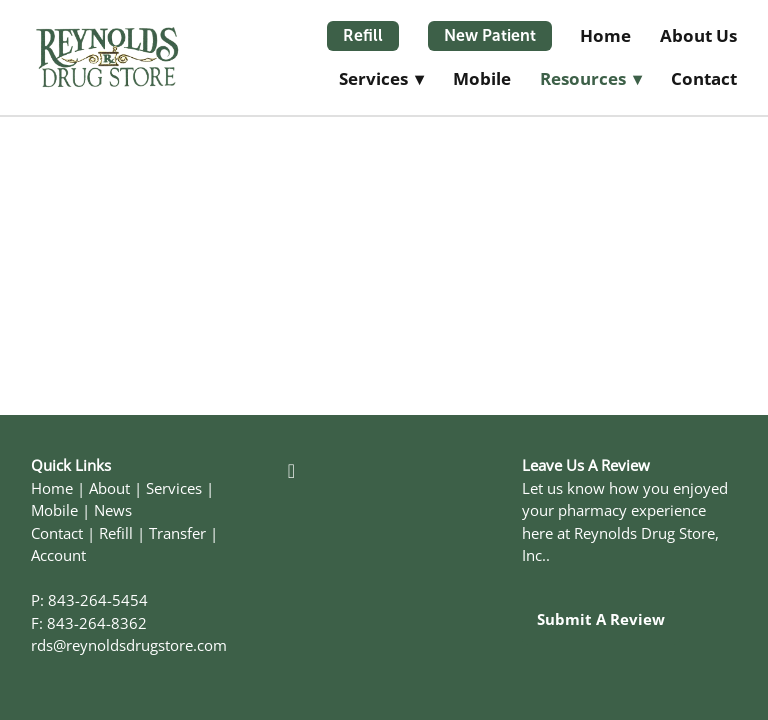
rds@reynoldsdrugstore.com (129, 645)
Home (605, 35)
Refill (363, 35)
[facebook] (291, 470)
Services (174, 488)
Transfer (177, 533)
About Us (698, 35)
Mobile (482, 78)
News (113, 510)
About (109, 488)
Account (58, 555)
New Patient (490, 35)
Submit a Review (601, 619)
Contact (704, 78)
